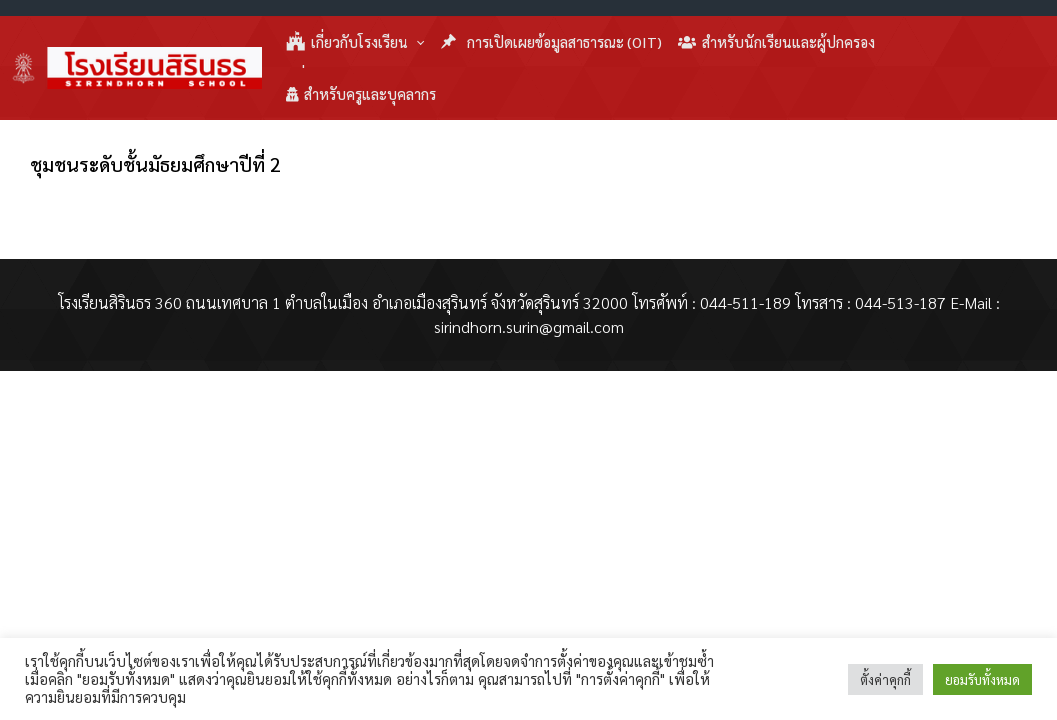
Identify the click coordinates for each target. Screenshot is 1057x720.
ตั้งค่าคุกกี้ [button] (885, 679)
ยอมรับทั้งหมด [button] (982, 679)
